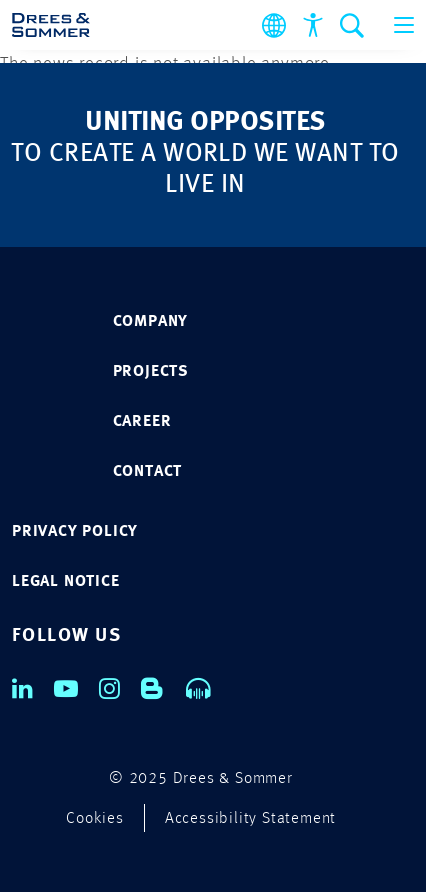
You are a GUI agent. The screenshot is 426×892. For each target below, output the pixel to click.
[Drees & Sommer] (51, 25)
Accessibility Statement (250, 819)
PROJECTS (151, 372)
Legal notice (66, 582)
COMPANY (151, 322)
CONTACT (148, 472)
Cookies (95, 819)
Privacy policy (75, 532)
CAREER (142, 422)
